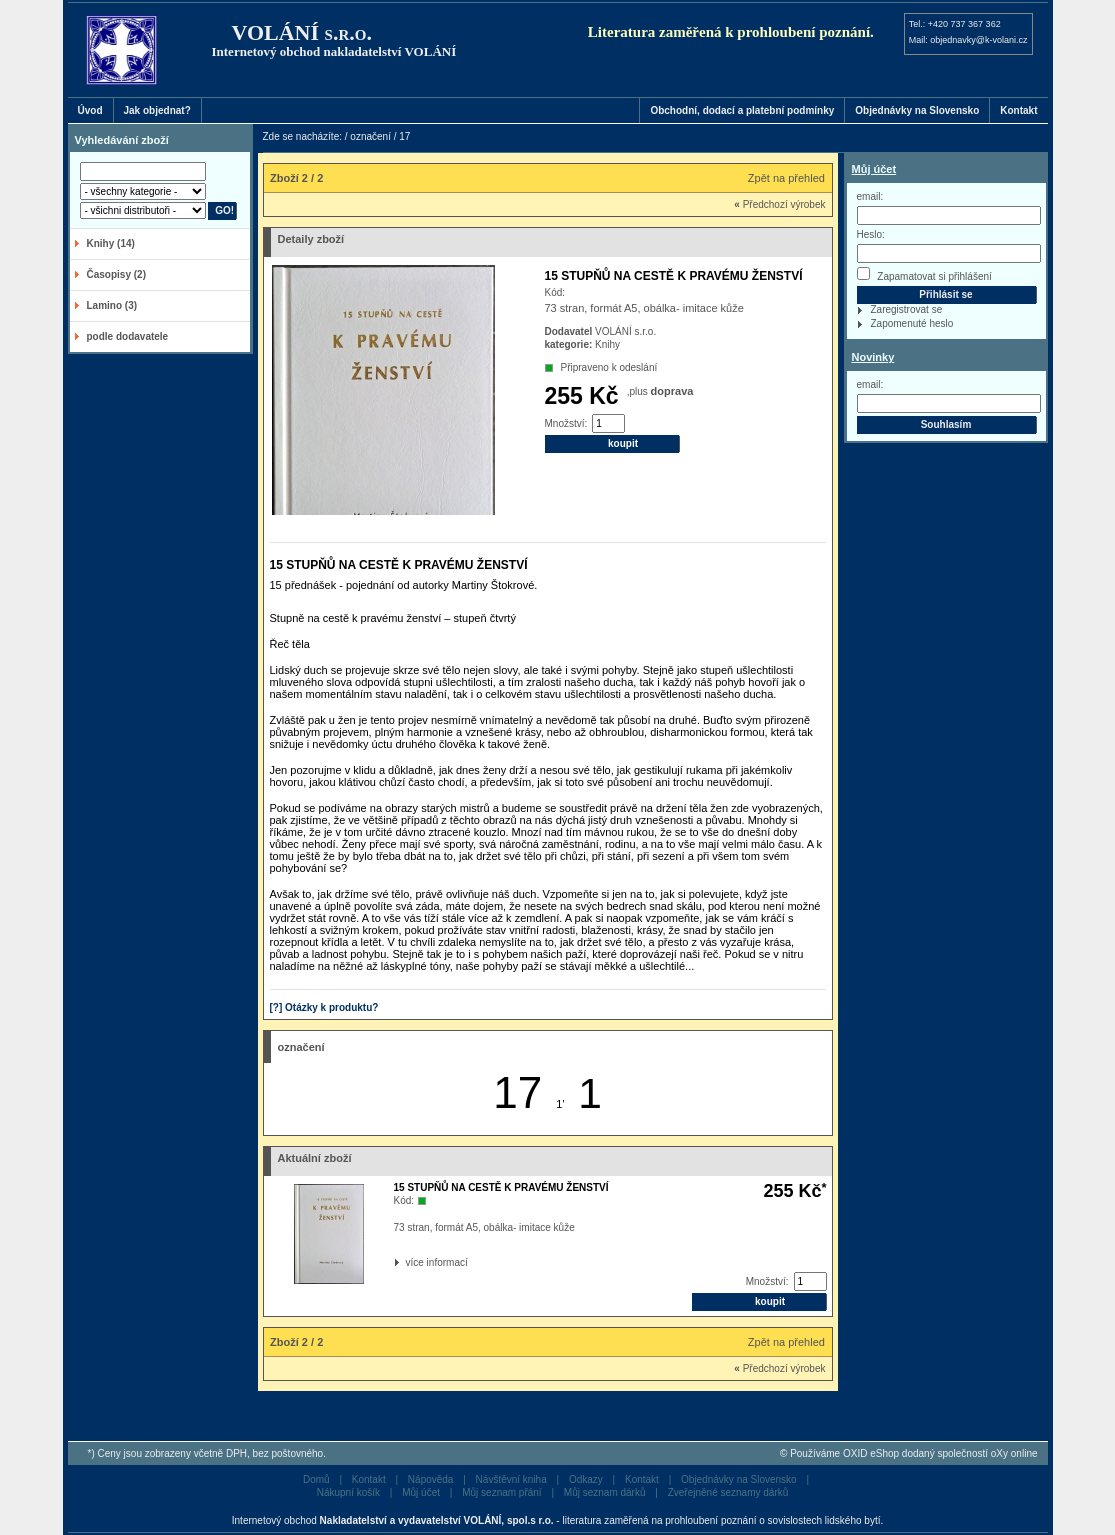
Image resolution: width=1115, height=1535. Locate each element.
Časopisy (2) (116, 274)
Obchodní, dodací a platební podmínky (742, 110)
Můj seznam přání (501, 1492)
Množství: (566, 423)
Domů (316, 1479)
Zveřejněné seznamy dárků (728, 1492)
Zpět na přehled (786, 178)
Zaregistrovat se (907, 309)
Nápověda (431, 1479)
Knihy (607, 344)
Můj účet (874, 169)
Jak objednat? (157, 110)
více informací (408, 1262)
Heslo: (871, 234)
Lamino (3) (112, 305)
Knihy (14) (111, 243)
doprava (672, 391)
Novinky (873, 357)
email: (870, 196)
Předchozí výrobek (779, 204)
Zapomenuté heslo (912, 323)
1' (560, 1104)
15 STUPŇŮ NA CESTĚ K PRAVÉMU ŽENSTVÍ (501, 1187)
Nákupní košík (348, 1492)
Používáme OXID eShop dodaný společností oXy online (913, 1453)
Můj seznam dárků (605, 1492)
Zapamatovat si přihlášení (924, 274)
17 (517, 1092)
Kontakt (1018, 110)
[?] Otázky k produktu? (324, 1007)
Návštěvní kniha (511, 1479)
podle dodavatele (128, 336)
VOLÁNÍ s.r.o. (625, 331)
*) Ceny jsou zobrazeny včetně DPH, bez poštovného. (207, 1453)
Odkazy (586, 1479)
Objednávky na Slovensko (917, 110)
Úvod (90, 110)
